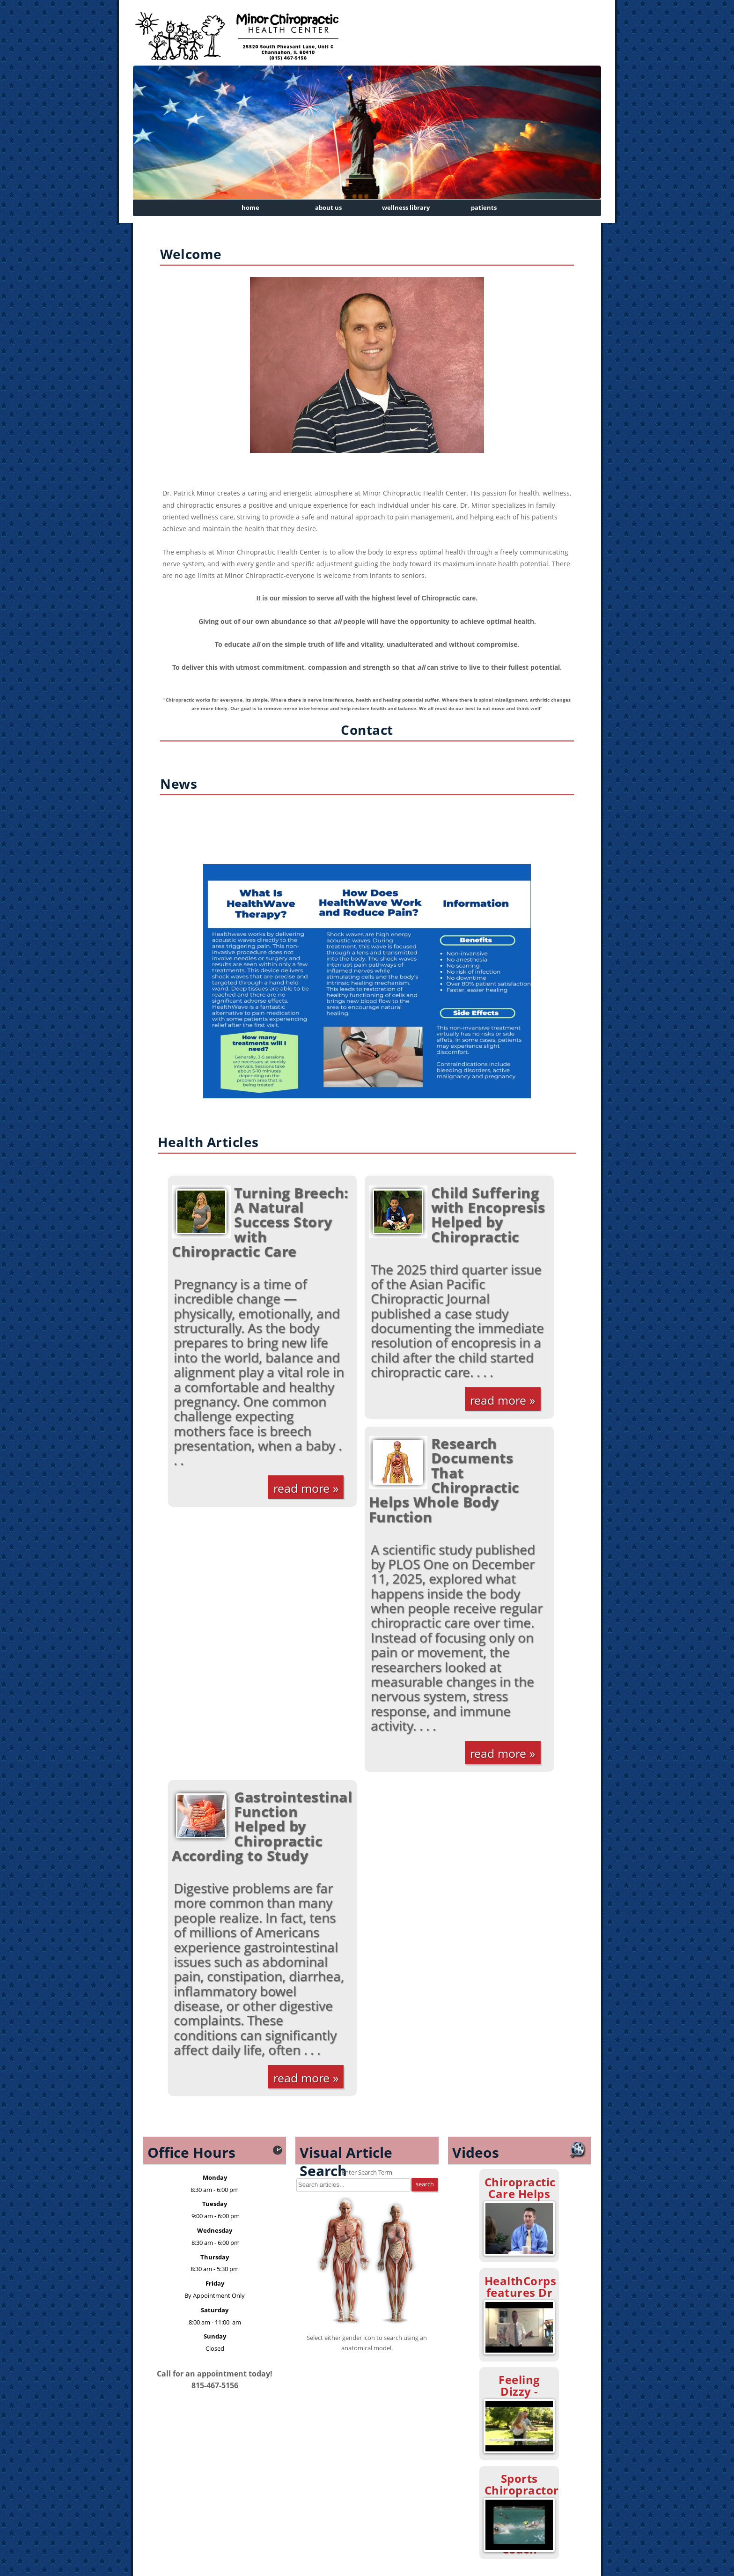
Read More (301, 1488)
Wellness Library (406, 207)
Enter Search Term (367, 2172)
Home (250, 207)
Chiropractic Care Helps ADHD (520, 2194)
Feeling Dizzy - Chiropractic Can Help (520, 2397)
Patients (484, 207)
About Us (328, 207)
